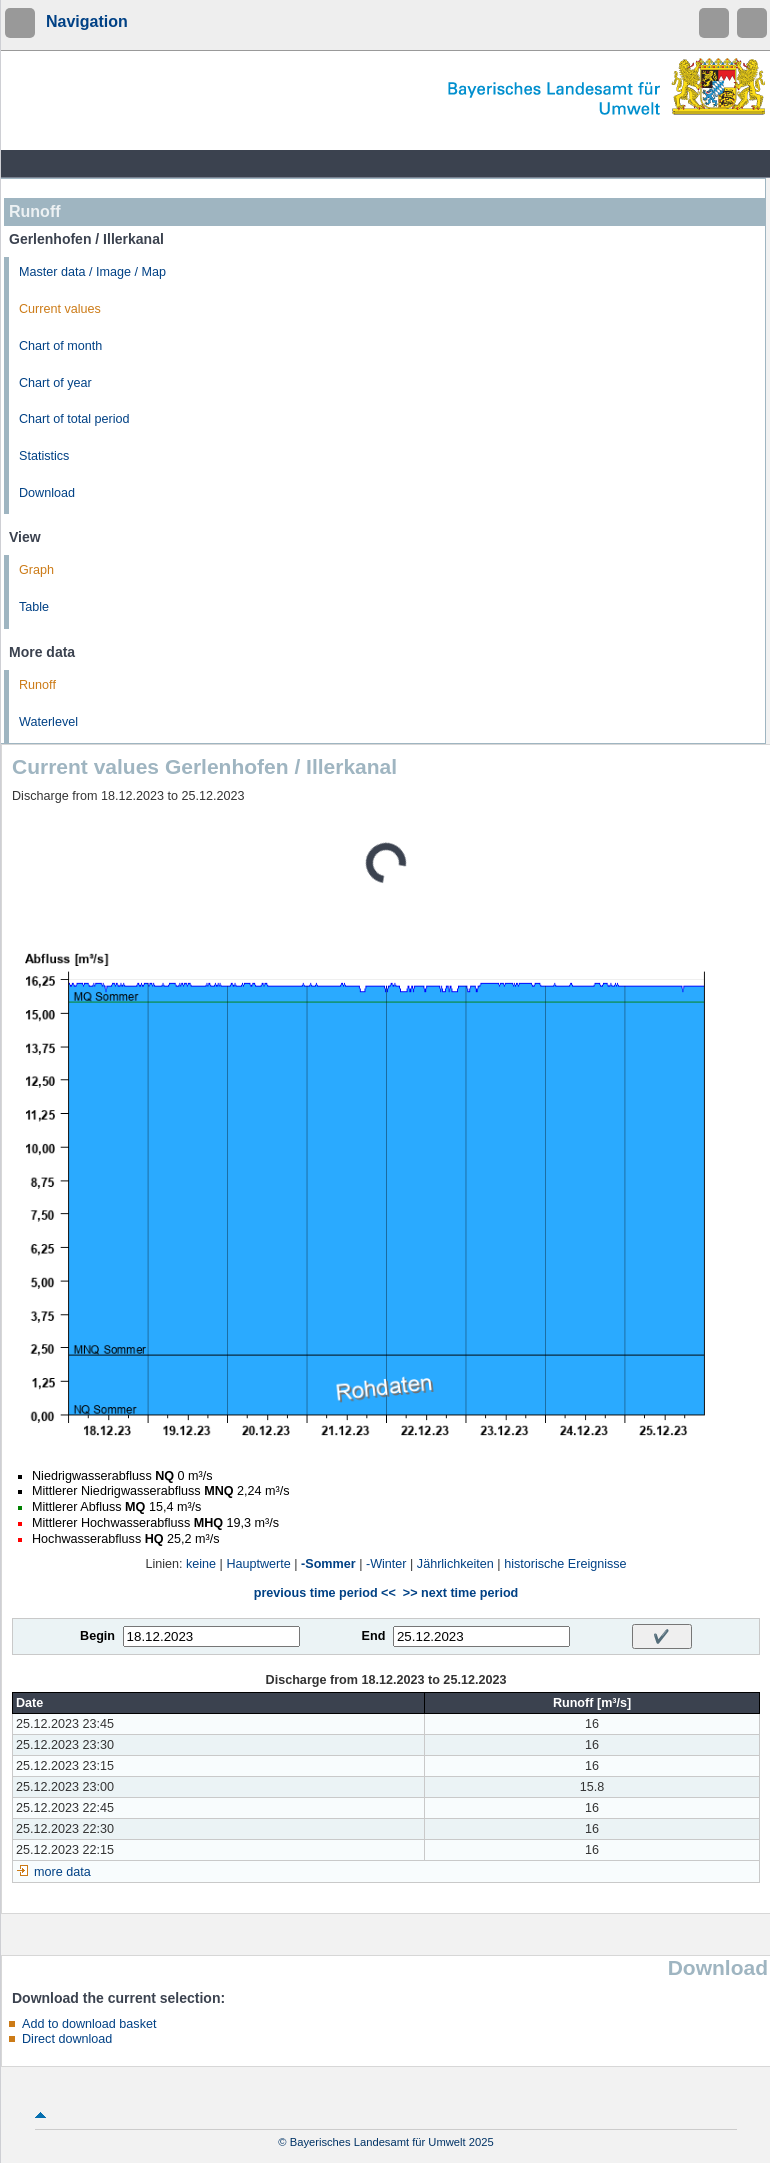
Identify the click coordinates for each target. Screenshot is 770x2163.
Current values (60, 309)
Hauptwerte (258, 1564)
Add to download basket (89, 2024)
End (374, 1636)
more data (62, 1872)
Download (47, 493)
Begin (97, 1636)
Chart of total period (74, 419)
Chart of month (60, 346)
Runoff (37, 685)
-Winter (386, 1564)
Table (34, 607)
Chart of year (55, 383)
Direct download (67, 2039)
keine (201, 1564)
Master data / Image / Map (92, 272)
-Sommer (328, 1564)
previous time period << (325, 1593)
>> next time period (460, 1593)
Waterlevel (48, 722)
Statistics (44, 456)
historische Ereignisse (565, 1564)
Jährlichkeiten (455, 1564)
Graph (36, 570)
